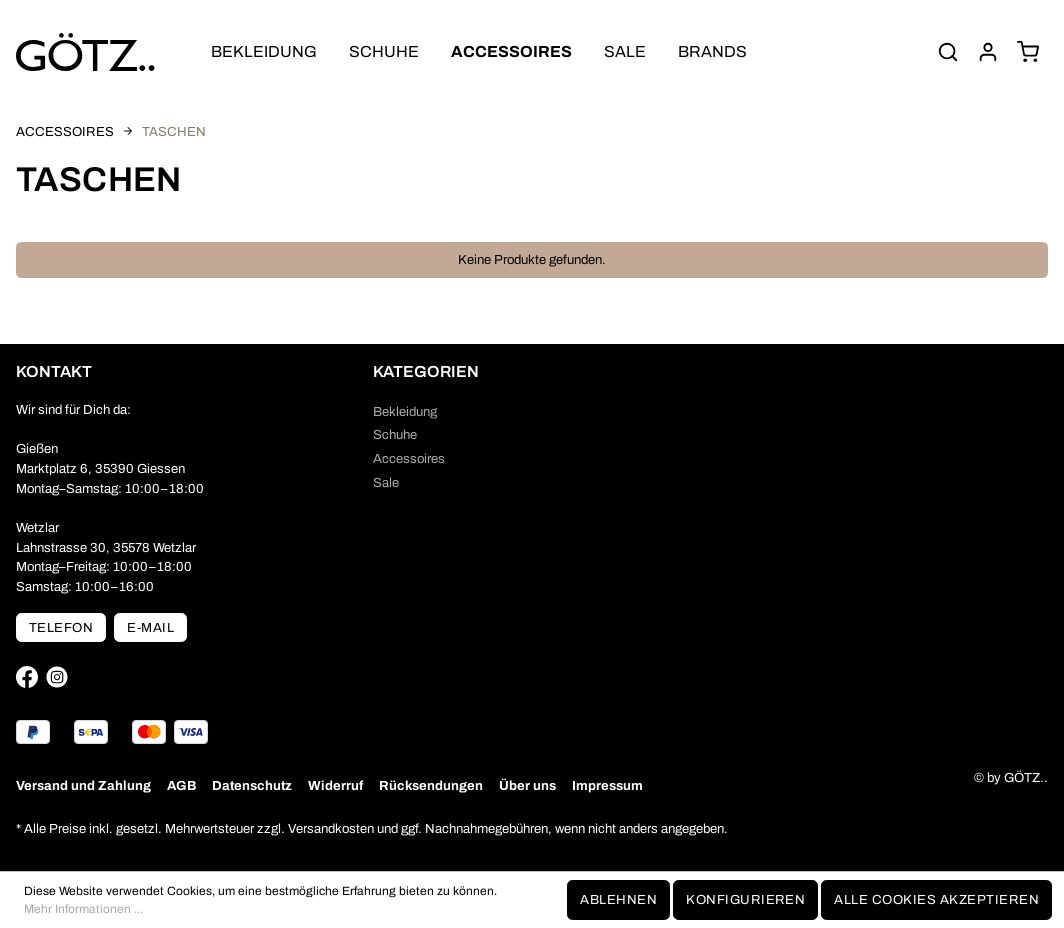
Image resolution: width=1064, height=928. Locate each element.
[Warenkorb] (1028, 52)
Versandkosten (331, 828)
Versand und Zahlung (83, 785)
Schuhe (395, 434)
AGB (181, 785)
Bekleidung (405, 411)
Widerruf (335, 785)
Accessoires (409, 458)
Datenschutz (252, 785)
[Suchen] (948, 52)
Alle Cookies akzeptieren (936, 899)
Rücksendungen (431, 785)
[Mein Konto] (988, 52)
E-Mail (150, 627)
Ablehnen (618, 899)
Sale (386, 482)
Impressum (607, 785)
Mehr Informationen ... (83, 909)
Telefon (61, 627)
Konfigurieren (745, 899)
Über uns (527, 785)
